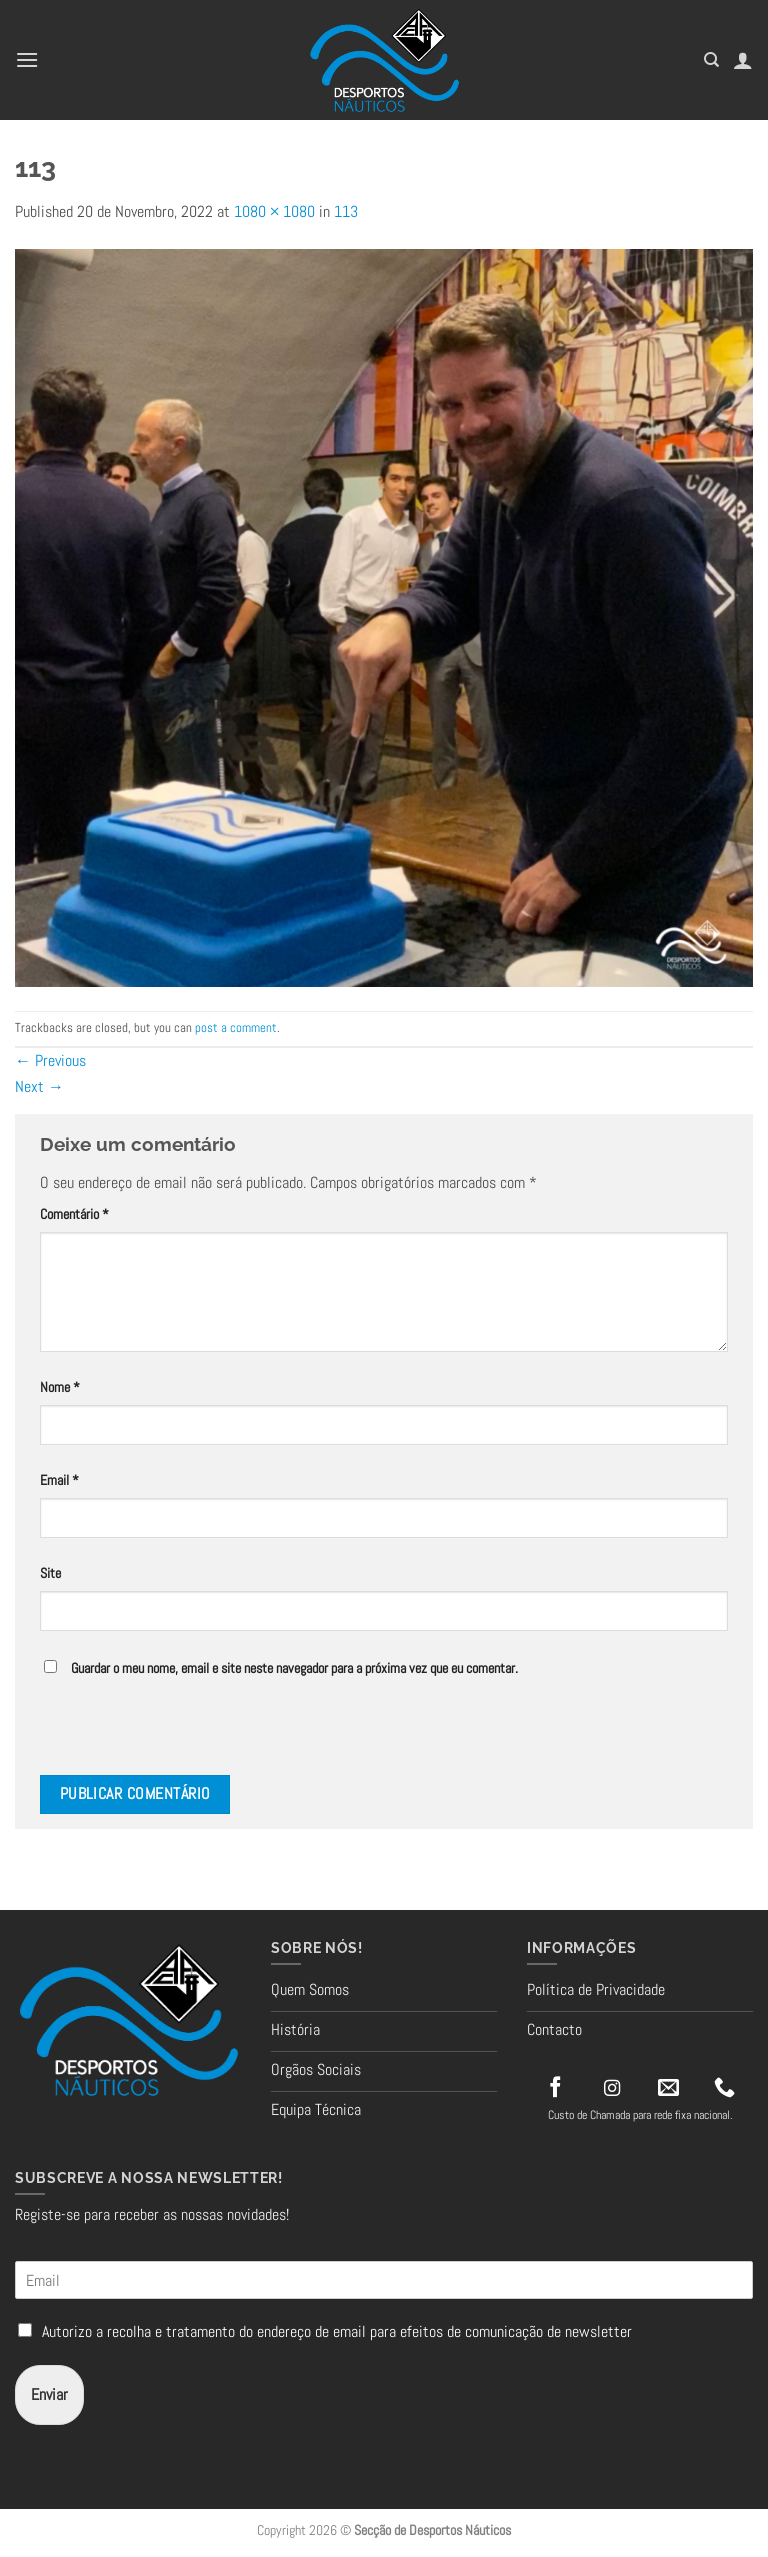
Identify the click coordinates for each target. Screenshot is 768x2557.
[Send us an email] (668, 2088)
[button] (27, 59)
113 (346, 211)
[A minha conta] (743, 60)
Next (39, 1086)
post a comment (236, 1027)
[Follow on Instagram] (612, 2089)
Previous (50, 1060)
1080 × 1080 (274, 211)
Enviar (49, 2394)
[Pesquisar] (711, 60)
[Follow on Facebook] (555, 2088)
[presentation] (177, 1732)
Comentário (74, 1214)
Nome (60, 1387)
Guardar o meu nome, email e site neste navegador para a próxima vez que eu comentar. (294, 1668)
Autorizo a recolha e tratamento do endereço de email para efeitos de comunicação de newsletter (337, 2331)
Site (50, 1573)
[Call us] (724, 2088)
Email (59, 1480)
